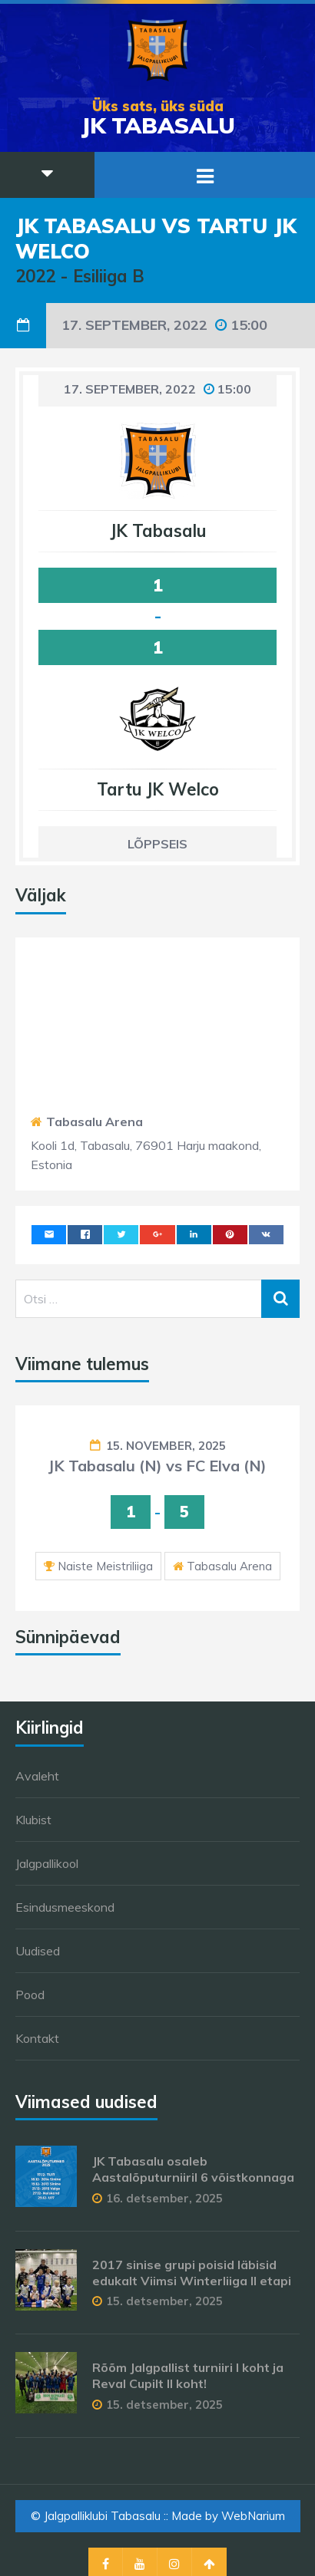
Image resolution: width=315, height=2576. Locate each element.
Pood (30, 1994)
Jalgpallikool (46, 1863)
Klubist (33, 1819)
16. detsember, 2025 (164, 2198)
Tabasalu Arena (94, 1121)
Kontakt (37, 2038)
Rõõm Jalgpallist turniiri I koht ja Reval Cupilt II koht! (188, 2375)
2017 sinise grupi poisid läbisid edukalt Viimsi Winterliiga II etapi (191, 2272)
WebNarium (253, 2515)
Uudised (37, 1951)
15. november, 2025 (166, 1445)
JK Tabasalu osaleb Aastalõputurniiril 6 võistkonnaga (193, 2169)
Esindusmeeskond (64, 1907)
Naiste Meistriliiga (105, 1566)
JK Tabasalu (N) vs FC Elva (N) (157, 1465)
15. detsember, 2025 (164, 2301)
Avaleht (37, 1776)
